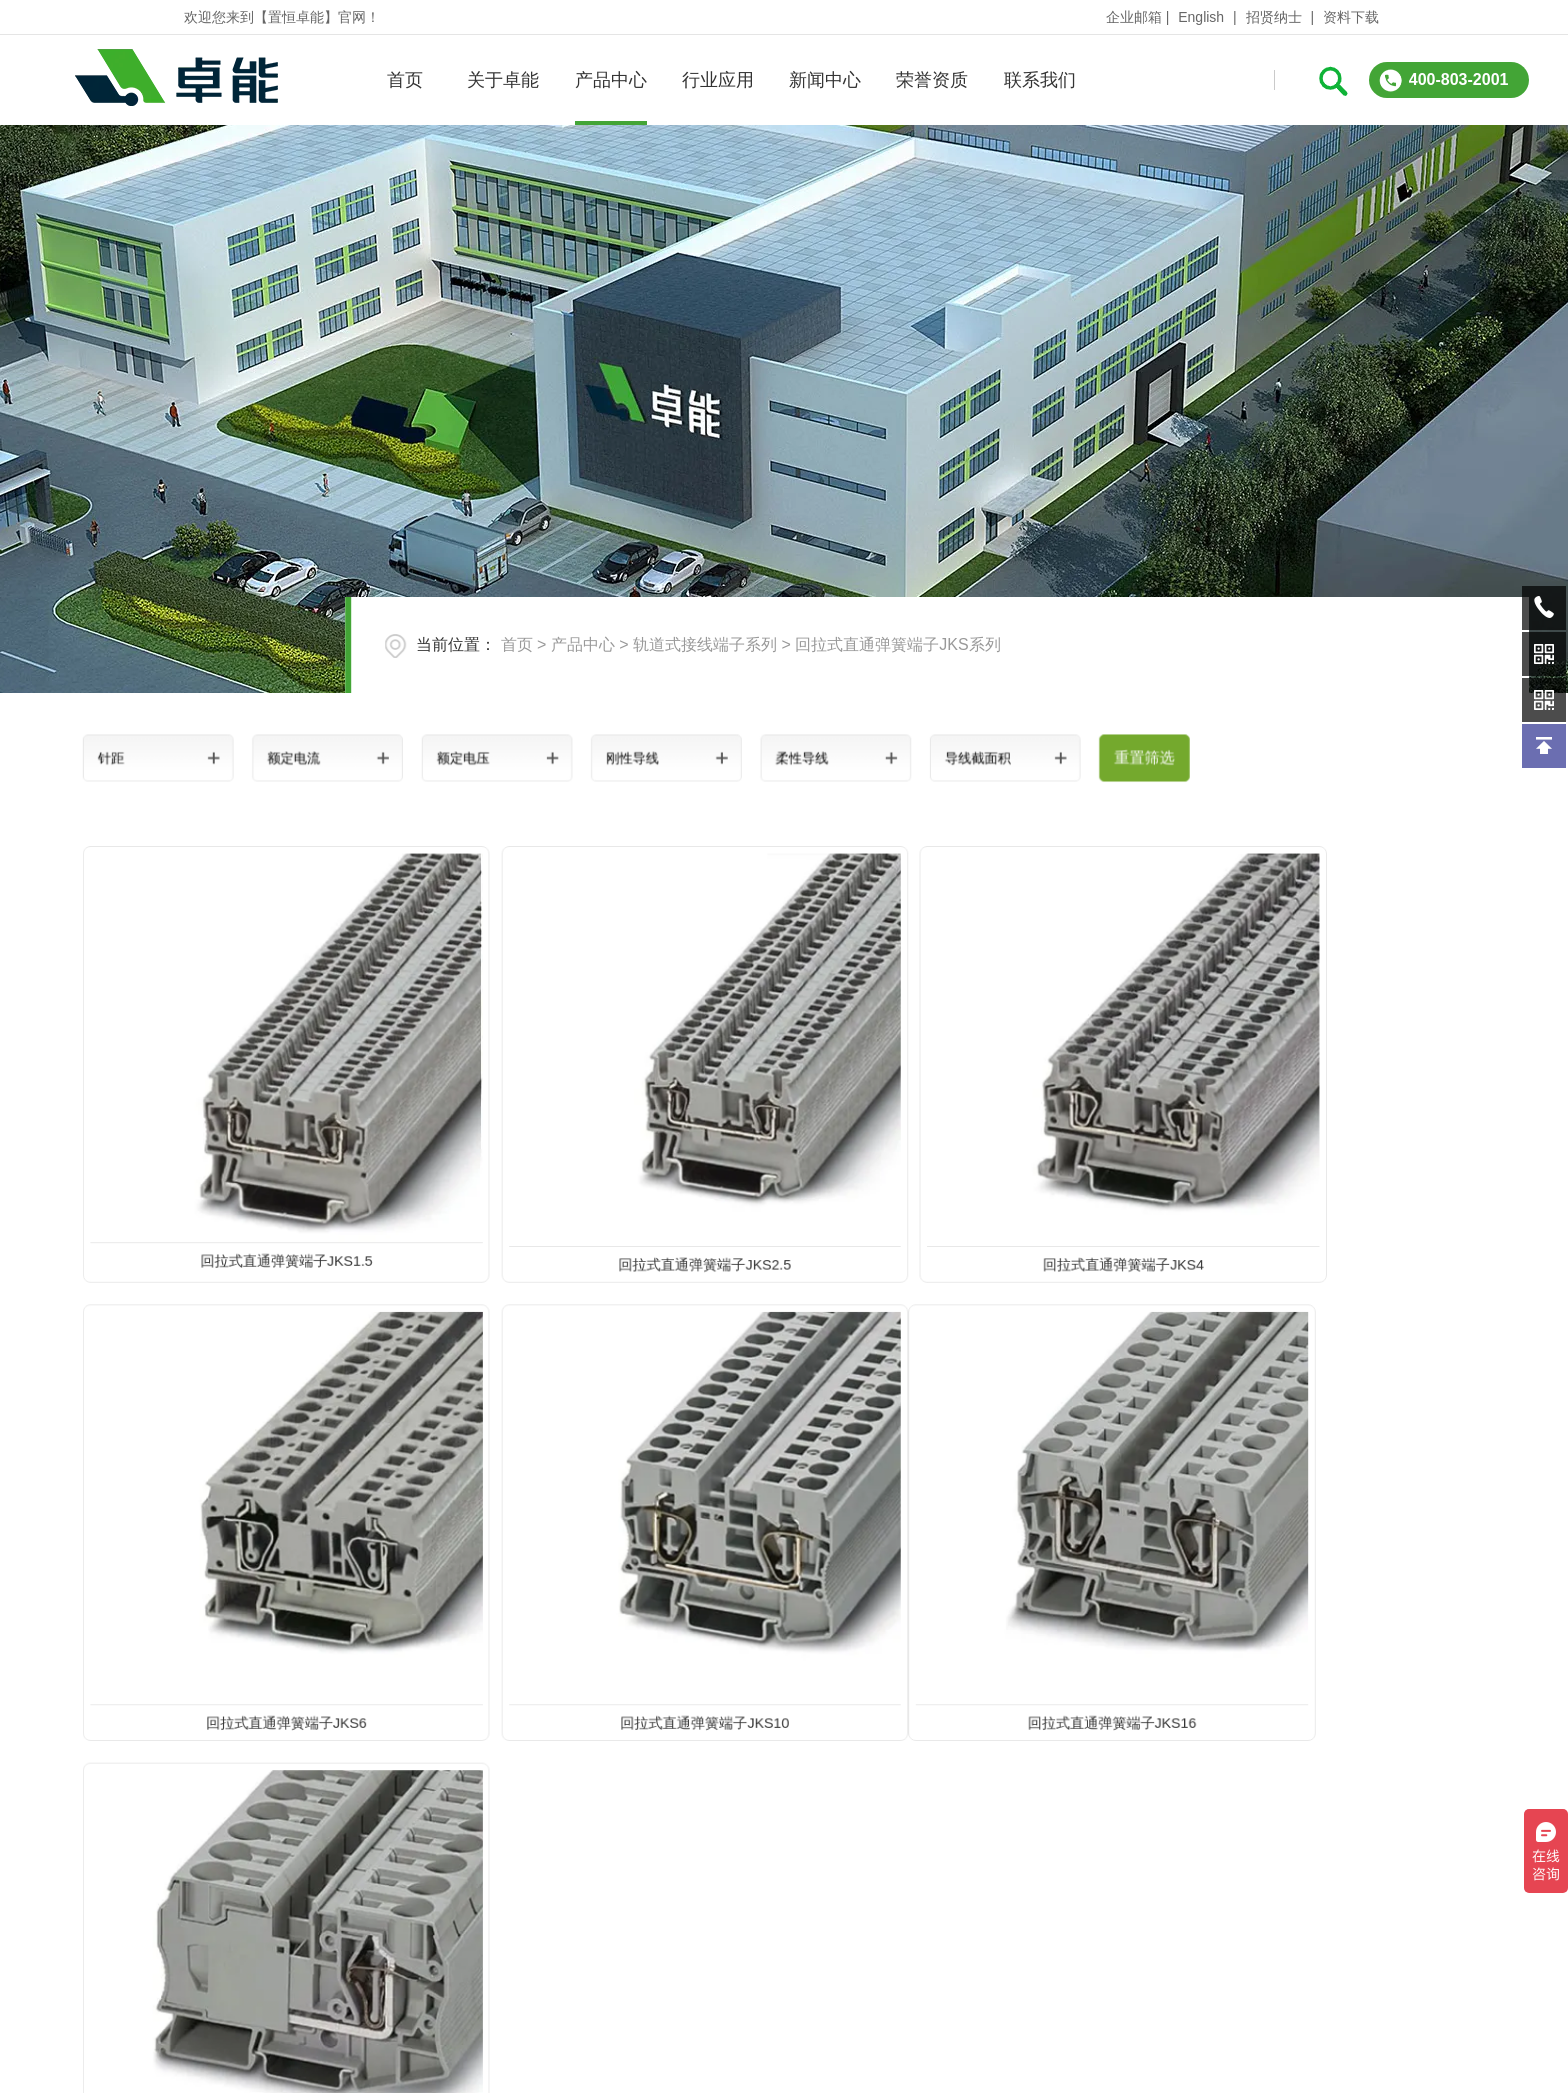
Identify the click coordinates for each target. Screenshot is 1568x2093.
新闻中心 (824, 80)
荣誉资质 (932, 80)
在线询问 (1202, 1940)
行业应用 (717, 80)
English (1201, 17)
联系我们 (1039, 80)
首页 (404, 80)
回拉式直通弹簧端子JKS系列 (897, 644)
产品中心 (610, 80)
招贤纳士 (1274, 17)
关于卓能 (503, 80)
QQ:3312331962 (1431, 1940)
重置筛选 (1027, 757)
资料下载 (1351, 17)
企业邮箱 (1134, 17)
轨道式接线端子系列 (705, 644)
